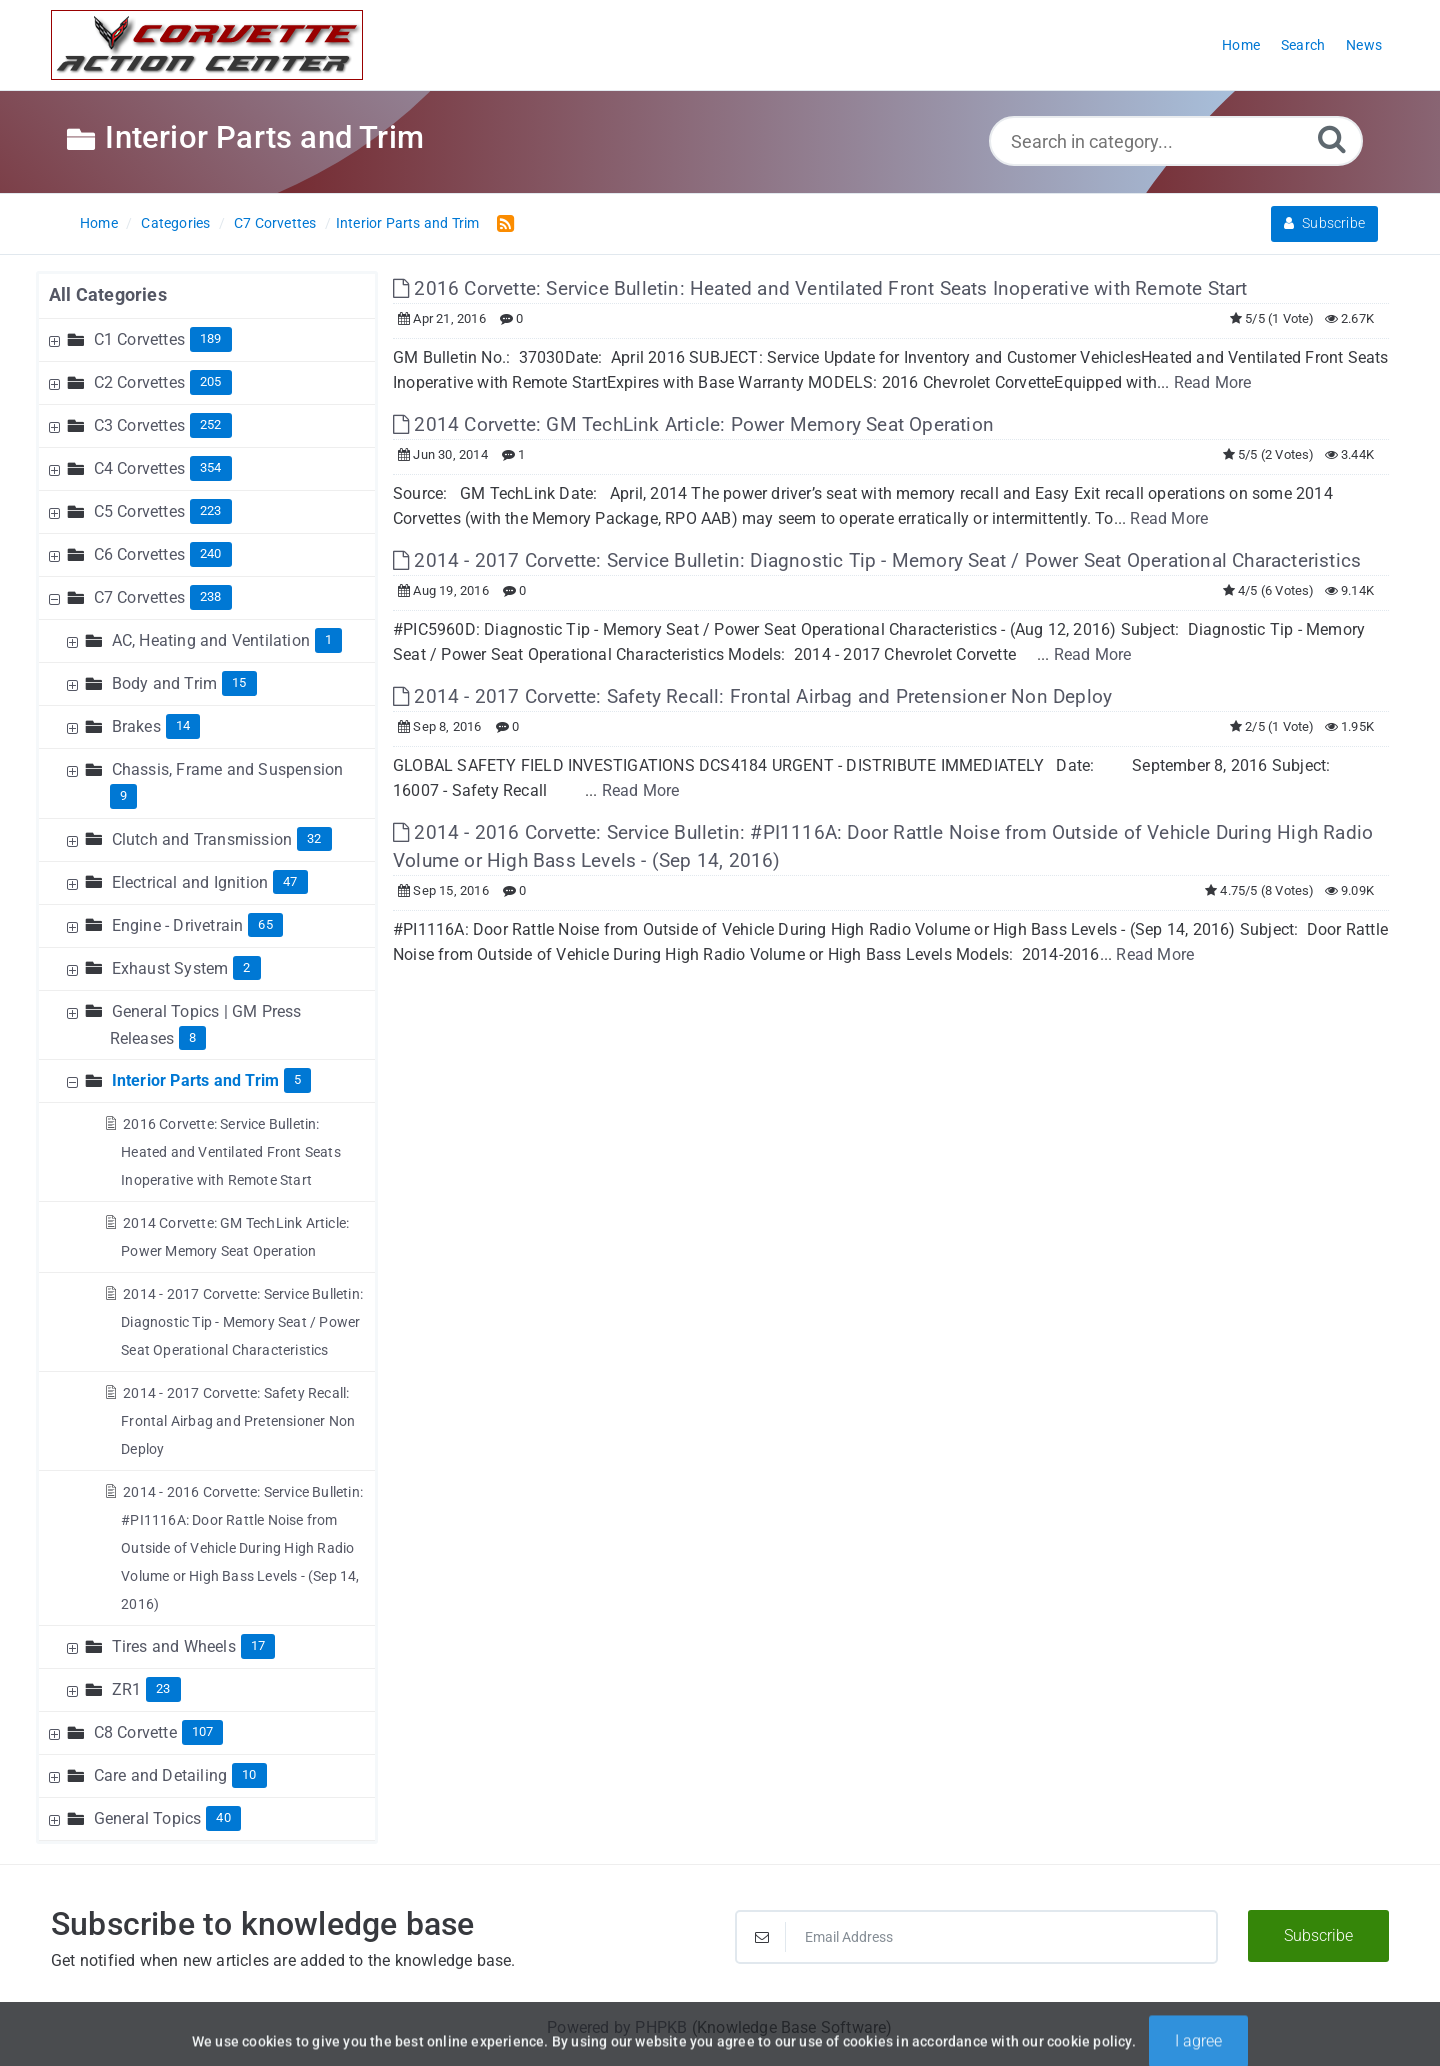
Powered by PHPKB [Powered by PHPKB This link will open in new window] (617, 2027)
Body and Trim (165, 683)
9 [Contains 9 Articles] (123, 795)
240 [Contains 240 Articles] (211, 553)
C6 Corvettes (139, 554)
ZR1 (127, 1689)
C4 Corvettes (139, 468)
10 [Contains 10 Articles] (249, 1774)
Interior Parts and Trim (408, 223)
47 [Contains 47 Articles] (290, 881)
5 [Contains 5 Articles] (297, 1079)
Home (99, 223)
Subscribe (1324, 223)
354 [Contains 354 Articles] (211, 467)
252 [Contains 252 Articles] (211, 424)
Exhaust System (170, 968)
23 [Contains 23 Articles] (163, 1688)
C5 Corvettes (139, 511)
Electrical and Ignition (190, 882)
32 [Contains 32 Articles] (314, 838)
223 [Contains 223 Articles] (211, 510)
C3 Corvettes (139, 425)
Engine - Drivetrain (178, 925)
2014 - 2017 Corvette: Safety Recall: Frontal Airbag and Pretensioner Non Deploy (238, 1421)
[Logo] (207, 45)
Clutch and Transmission (202, 839)
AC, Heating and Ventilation (211, 640)
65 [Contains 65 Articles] (265, 924)
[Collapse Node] (57, 597)
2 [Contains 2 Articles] (246, 967)
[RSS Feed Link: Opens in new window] (501, 222)
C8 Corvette (135, 1732)
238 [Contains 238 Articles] (211, 596)
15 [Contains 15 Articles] (239, 682)
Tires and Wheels (174, 1646)
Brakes (136, 726)
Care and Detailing (161, 1775)
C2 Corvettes (139, 382)
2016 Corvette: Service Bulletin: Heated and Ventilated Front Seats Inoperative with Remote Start (231, 1152)
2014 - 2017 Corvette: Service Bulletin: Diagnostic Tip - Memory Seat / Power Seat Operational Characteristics (242, 1322)
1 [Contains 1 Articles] (328, 639)
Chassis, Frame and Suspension (228, 769)
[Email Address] (976, 1937)
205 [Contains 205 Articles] (211, 381)
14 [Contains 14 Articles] (183, 725)
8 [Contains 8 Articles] (192, 1037)
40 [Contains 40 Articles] (223, 1817)
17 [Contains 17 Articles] (258, 1645)
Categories (175, 223)
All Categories (108, 294)
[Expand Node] (57, 339)
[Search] (1332, 138)
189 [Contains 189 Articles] (211, 338)
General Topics (148, 1818)
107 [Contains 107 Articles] (203, 1731)
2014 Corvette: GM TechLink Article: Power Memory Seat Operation (693, 424)
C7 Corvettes (275, 223)
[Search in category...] (1176, 141)
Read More (1213, 382)
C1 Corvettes (139, 339)
